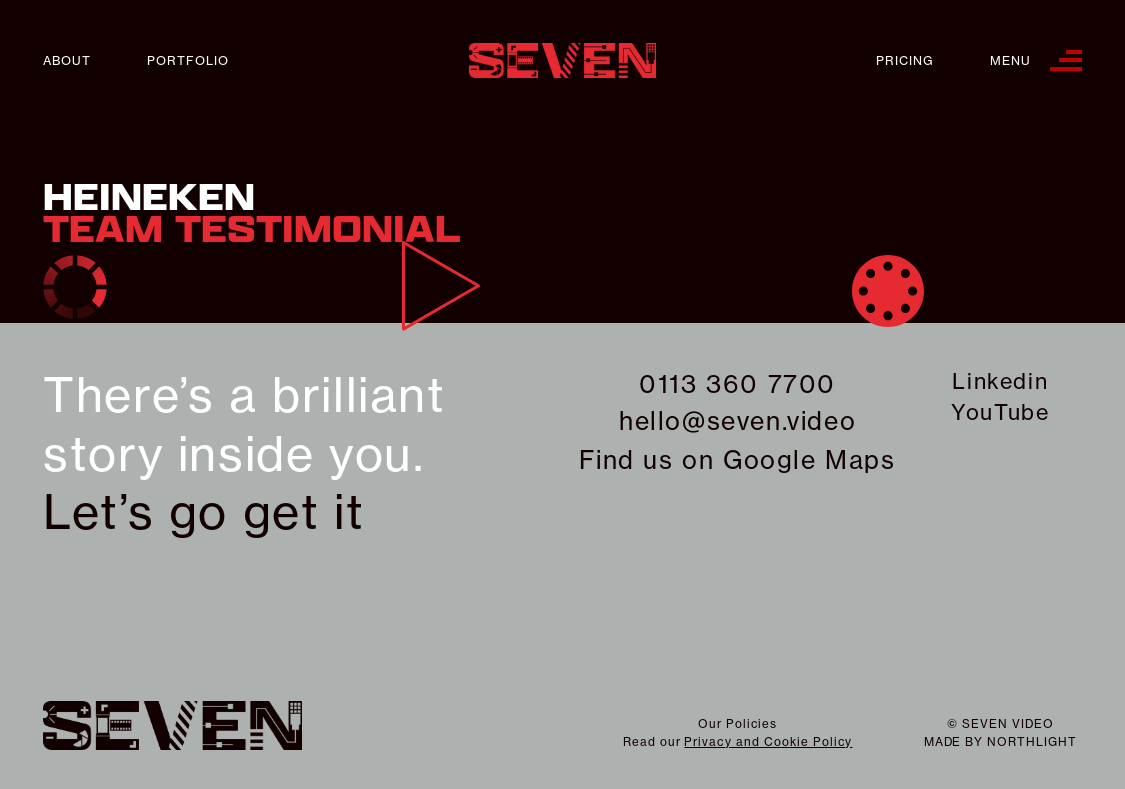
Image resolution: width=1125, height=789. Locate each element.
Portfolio (188, 60)
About (67, 60)
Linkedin (1000, 381)
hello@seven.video (737, 421)
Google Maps (809, 460)
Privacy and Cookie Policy (768, 741)
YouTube (1000, 412)
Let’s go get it (203, 512)
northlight (1032, 741)
